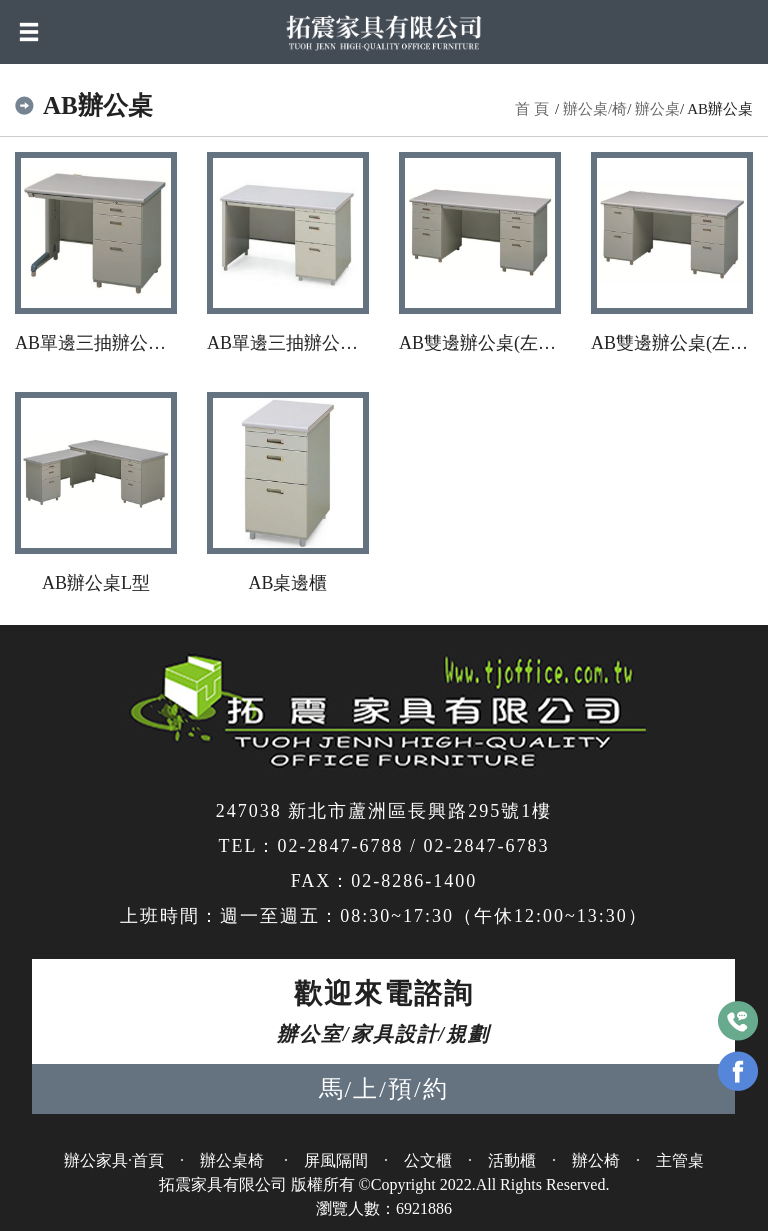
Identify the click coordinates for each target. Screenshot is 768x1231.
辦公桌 (657, 109)
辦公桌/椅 (595, 109)
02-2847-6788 (340, 846)
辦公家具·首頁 (114, 1160)
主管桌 (680, 1160)
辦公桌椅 (234, 1160)
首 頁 (532, 109)
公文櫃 (428, 1160)
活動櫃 (512, 1160)
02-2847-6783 (487, 846)
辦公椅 (596, 1160)
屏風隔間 (336, 1160)
